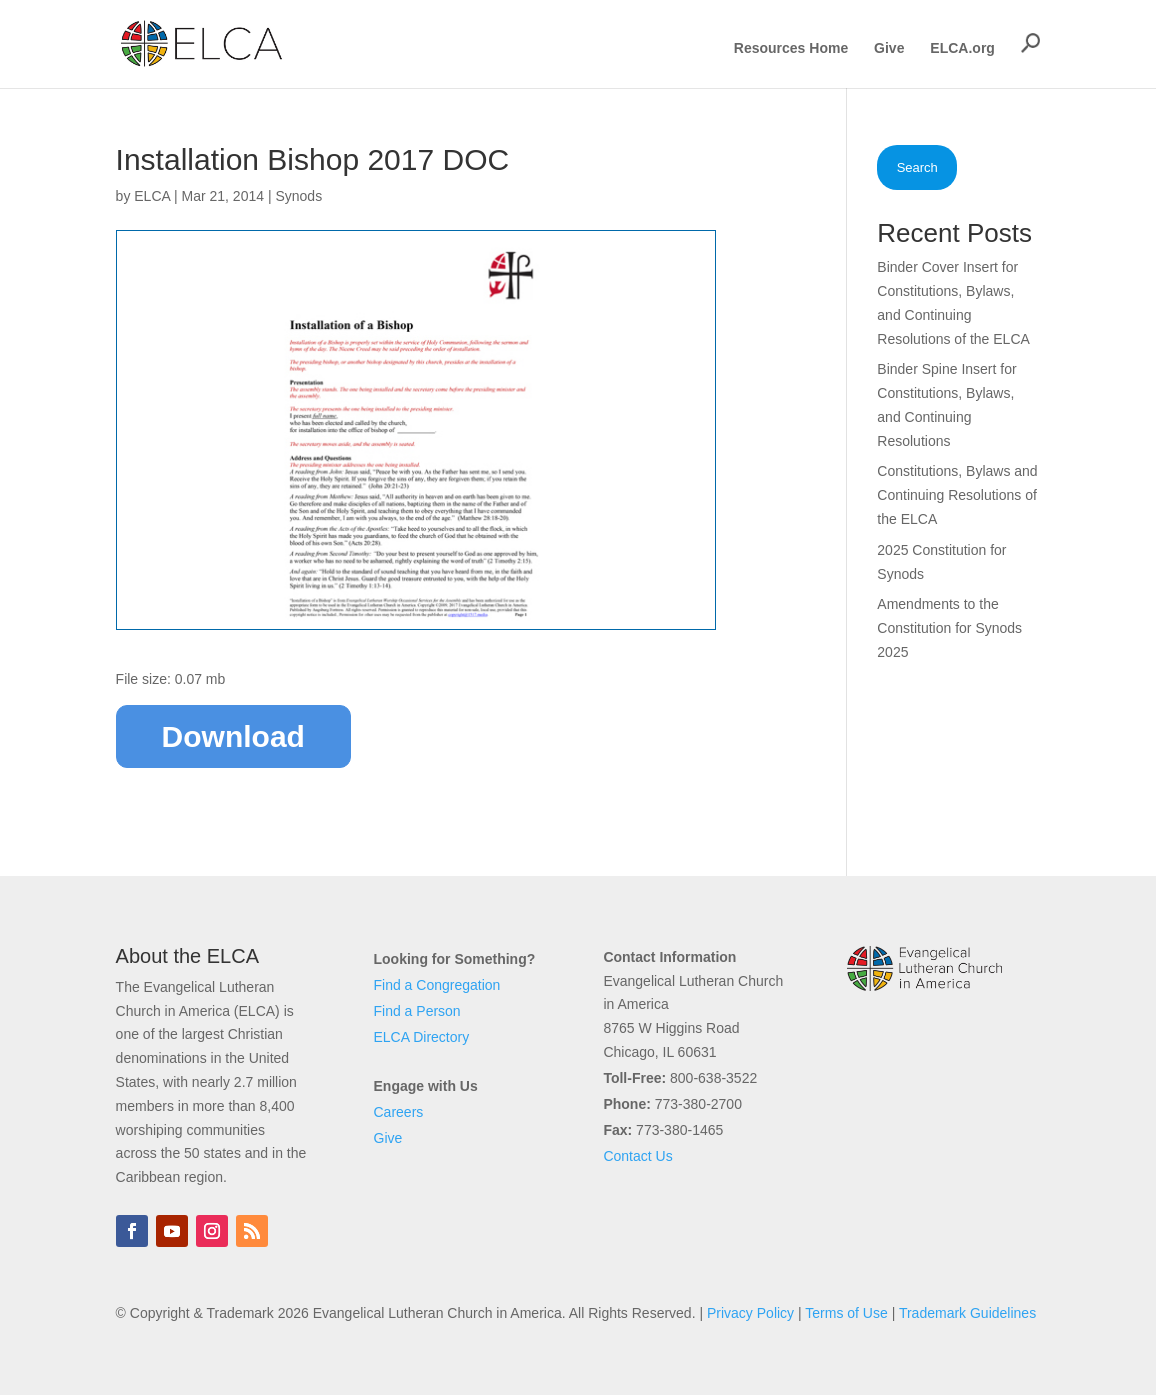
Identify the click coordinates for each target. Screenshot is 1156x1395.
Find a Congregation (437, 985)
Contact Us (637, 1156)
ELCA (152, 196)
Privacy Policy (750, 1313)
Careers (399, 1112)
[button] (1031, 43)
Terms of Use (846, 1313)
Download (233, 736)
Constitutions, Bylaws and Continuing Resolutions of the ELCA (957, 495)
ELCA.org (962, 48)
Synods (298, 196)
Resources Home (791, 48)
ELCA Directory (422, 1037)
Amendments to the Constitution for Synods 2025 (949, 628)
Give (889, 48)
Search (917, 167)
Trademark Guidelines (967, 1313)
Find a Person (417, 1011)
